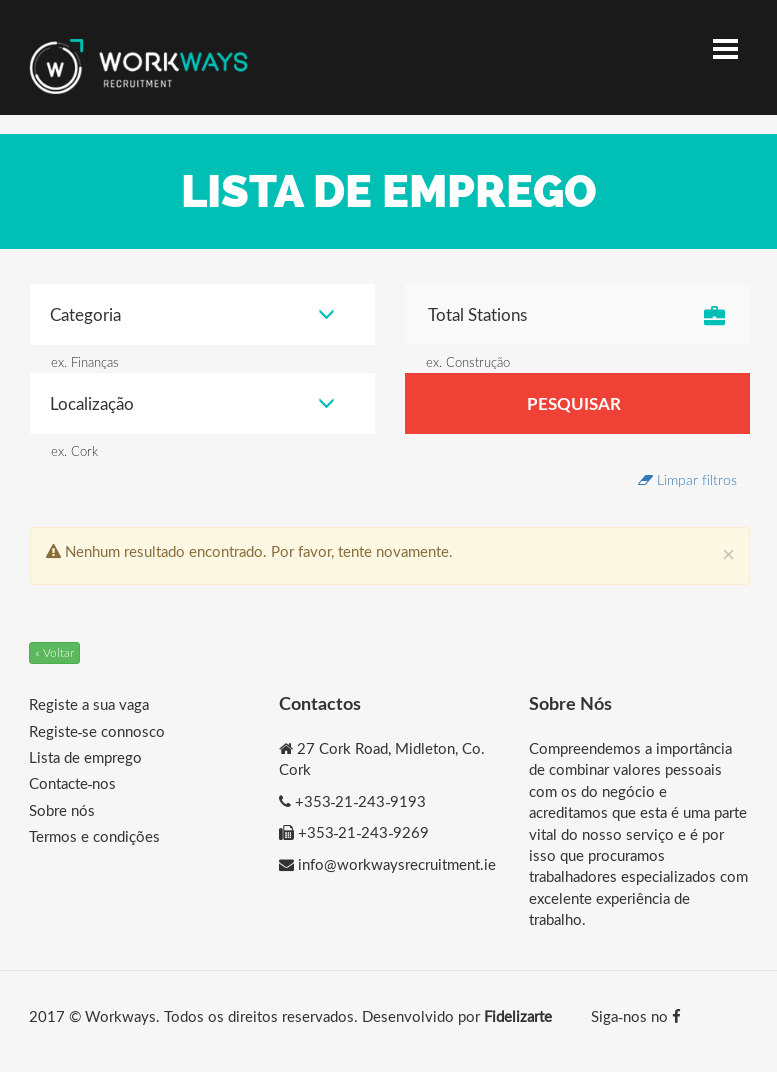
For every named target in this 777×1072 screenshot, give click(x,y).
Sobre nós (62, 810)
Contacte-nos (73, 783)
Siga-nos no (636, 1016)
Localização (192, 403)
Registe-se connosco (97, 731)
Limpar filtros (687, 479)
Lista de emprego (85, 757)
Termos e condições (94, 836)
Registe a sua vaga (89, 704)
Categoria (192, 314)
